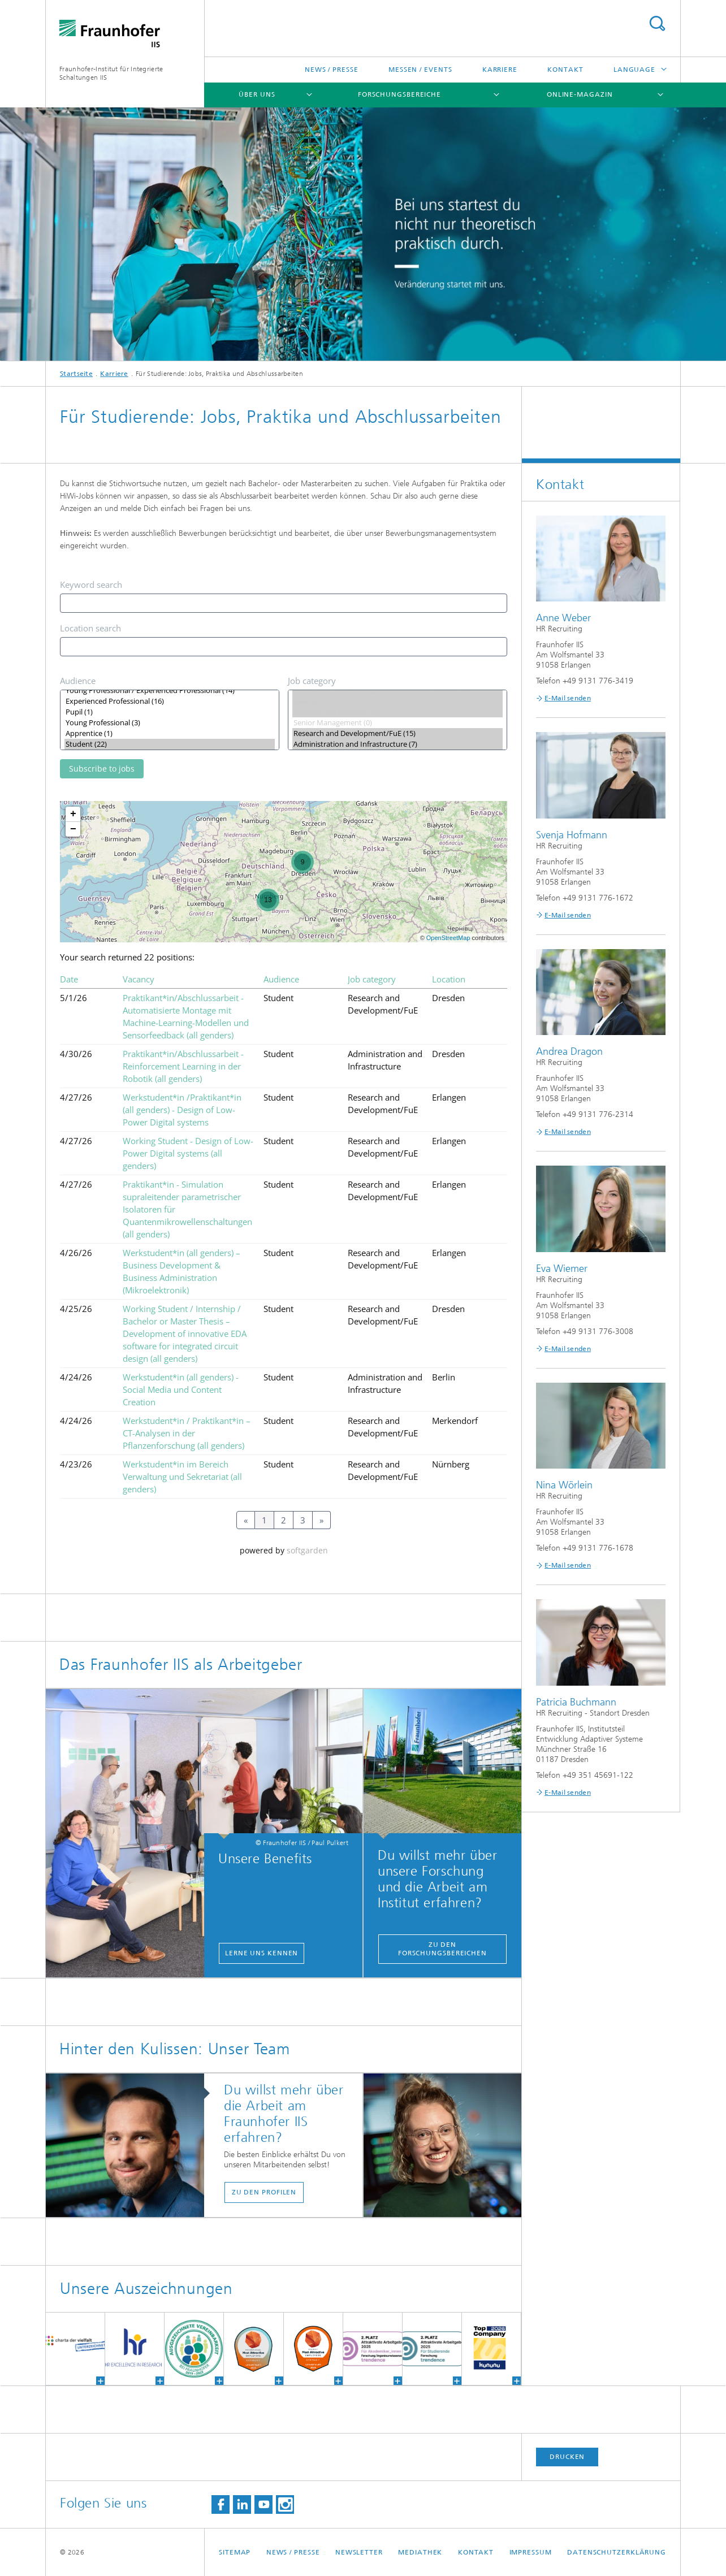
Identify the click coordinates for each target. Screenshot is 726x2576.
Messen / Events (420, 69)
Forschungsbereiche (399, 94)
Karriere (499, 69)
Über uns (257, 94)
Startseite (76, 374)
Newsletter (359, 2552)
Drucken (567, 2457)
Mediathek (420, 2552)
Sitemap (234, 2552)
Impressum (530, 2552)
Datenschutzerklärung (616, 2552)
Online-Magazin (580, 94)
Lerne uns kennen (261, 1953)
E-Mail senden (567, 698)
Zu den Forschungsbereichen (442, 1949)
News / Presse (331, 69)
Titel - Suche (657, 23)
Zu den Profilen (264, 2192)
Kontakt (565, 69)
